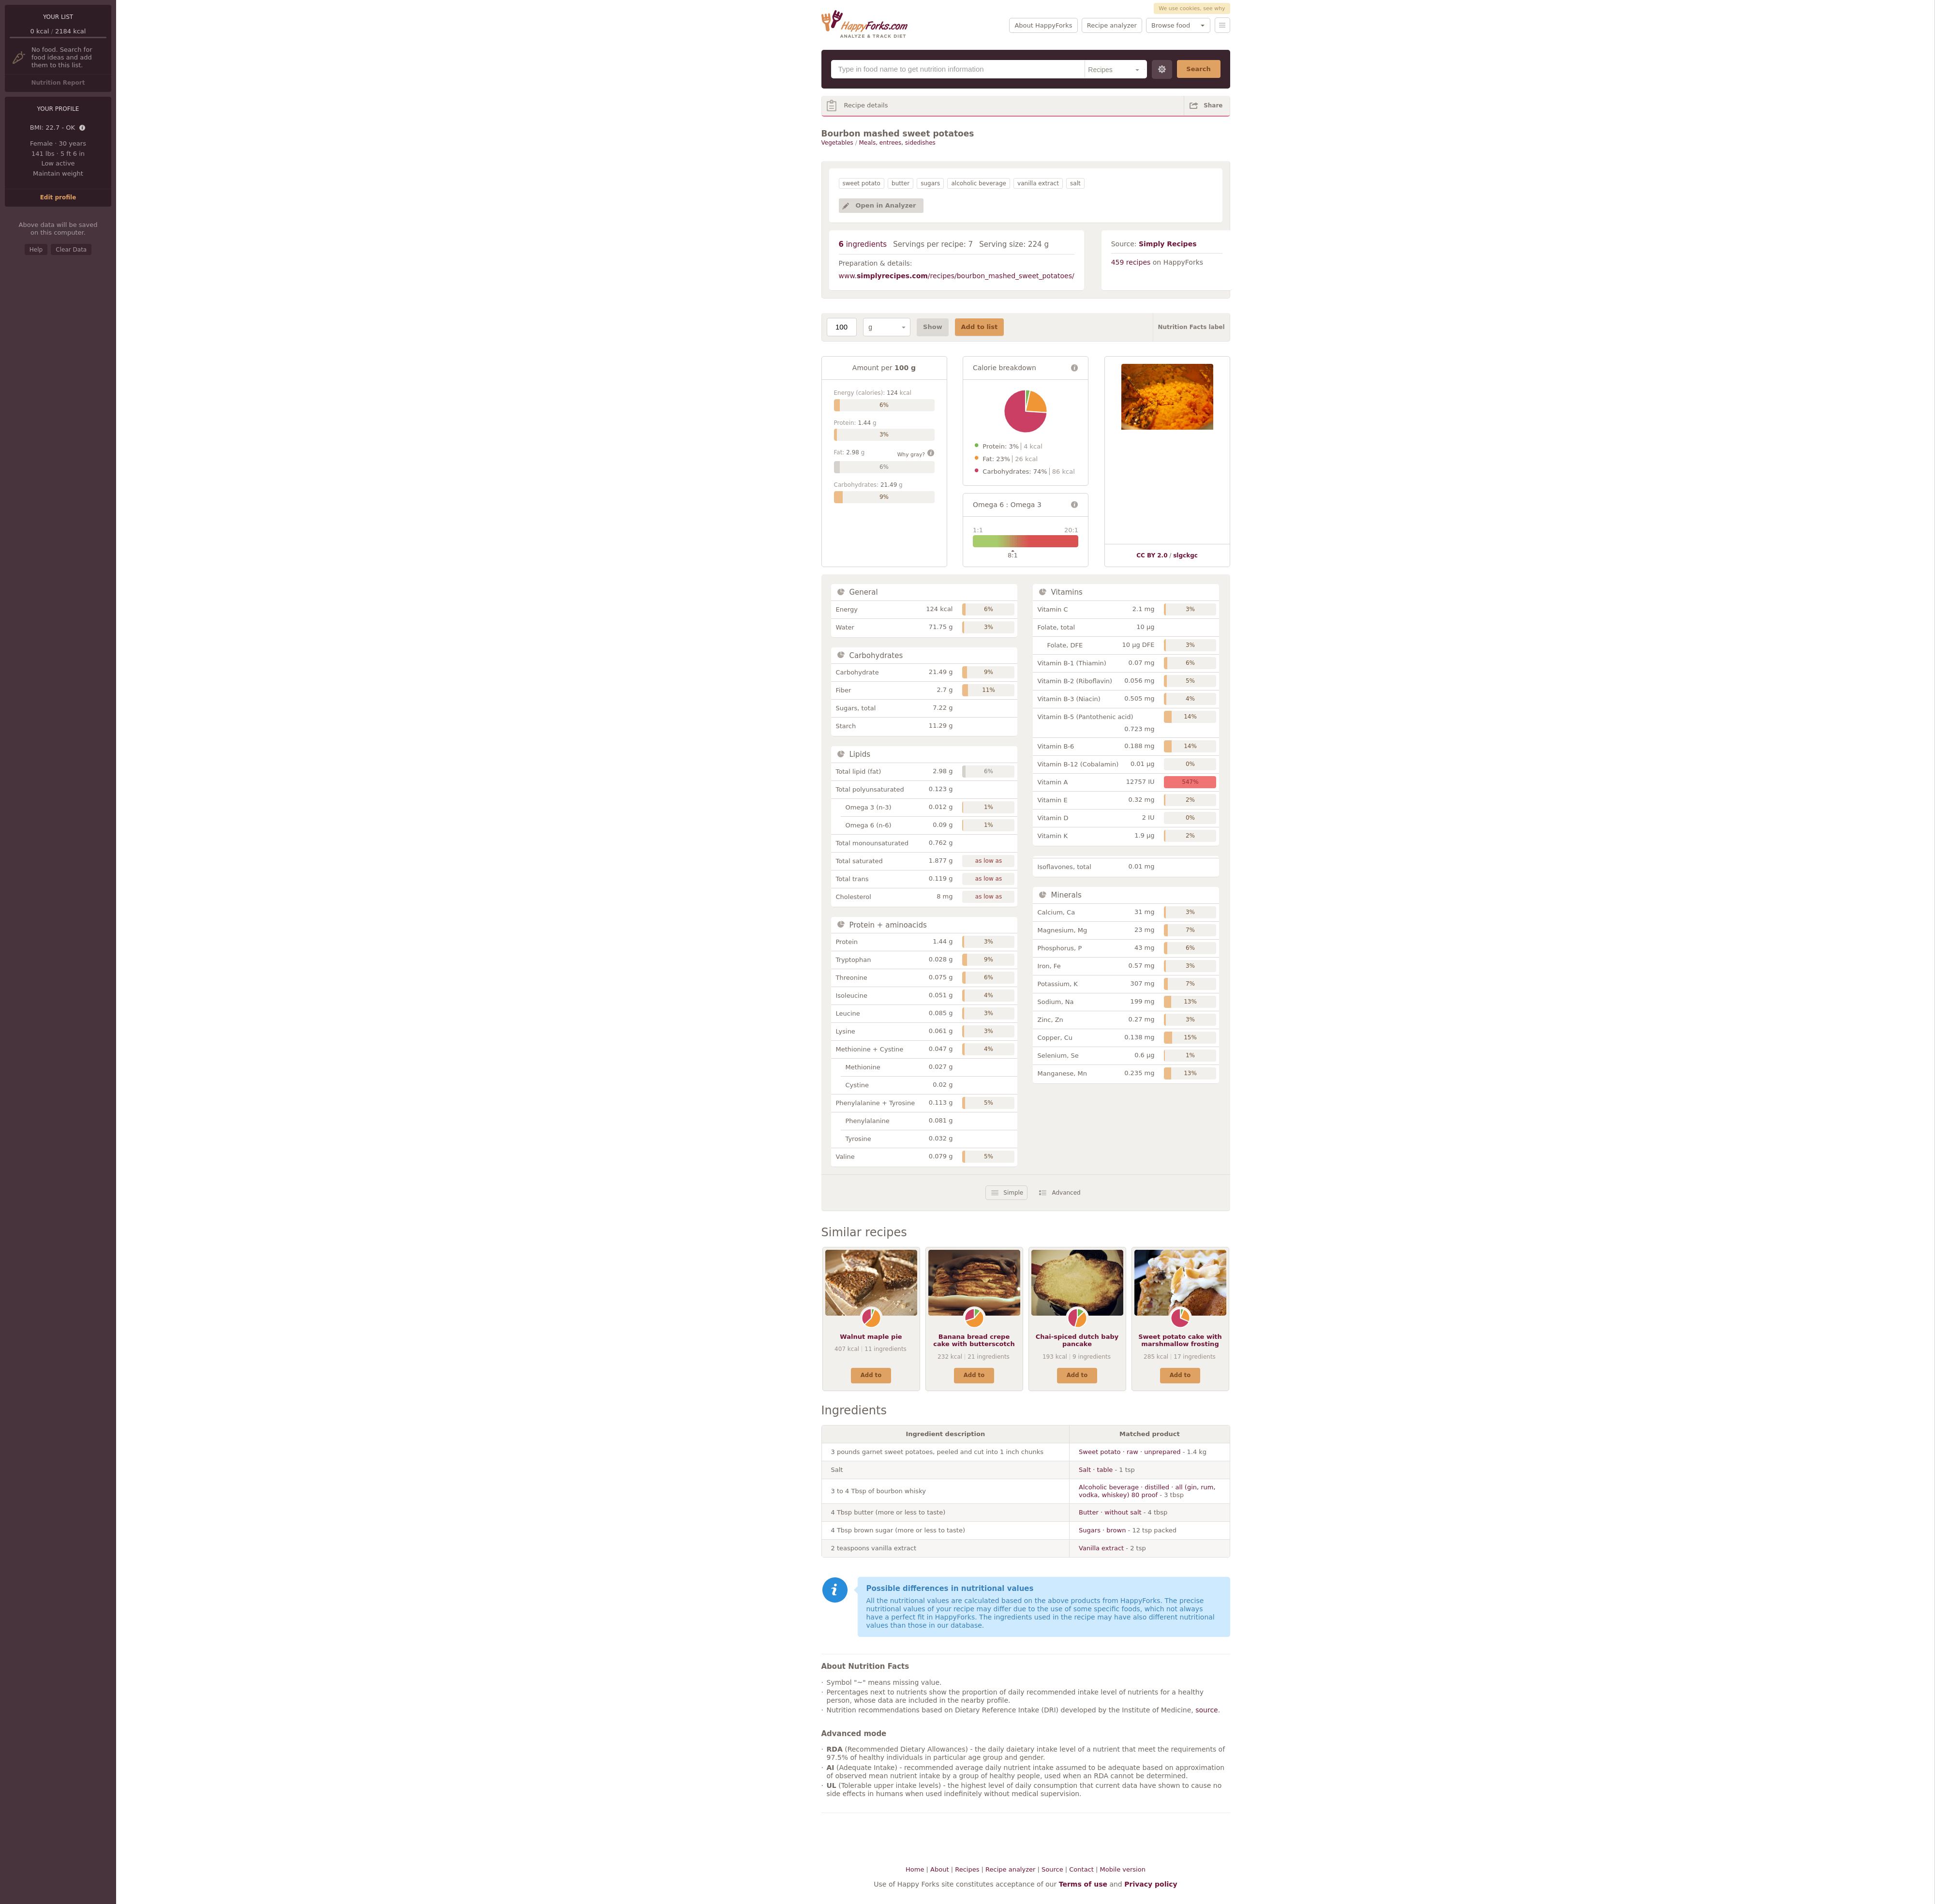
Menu (1222, 25)
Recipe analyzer (1112, 25)
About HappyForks (1043, 25)
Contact (1081, 1869)
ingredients (863, 244)
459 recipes (1131, 262)
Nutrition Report (58, 82)
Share (1213, 105)
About (939, 1869)
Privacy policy (1150, 1884)
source (1206, 1710)
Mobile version (1123, 1869)
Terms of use (1083, 1884)
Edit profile (58, 197)
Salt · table (1096, 1469)
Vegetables (837, 142)
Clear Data (71, 249)
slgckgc (1185, 555)
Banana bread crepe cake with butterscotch (973, 1340)
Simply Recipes (1168, 244)
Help (36, 249)
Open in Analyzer (886, 205)
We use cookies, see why (1192, 8)
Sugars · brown (1102, 1530)
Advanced (1066, 1192)
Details (82, 128)
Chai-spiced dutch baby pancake (1077, 1340)
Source (1052, 1869)
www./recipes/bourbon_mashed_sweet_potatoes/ (956, 276)
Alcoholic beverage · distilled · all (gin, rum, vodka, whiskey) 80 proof (1147, 1491)
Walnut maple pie (871, 1336)
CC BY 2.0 (1151, 555)
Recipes (967, 1869)
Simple (1013, 1192)
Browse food (1170, 25)
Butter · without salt (1110, 1512)
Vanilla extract (1101, 1548)
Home (915, 1869)
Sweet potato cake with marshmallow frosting (1180, 1340)
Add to (871, 1375)
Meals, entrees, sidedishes (897, 142)
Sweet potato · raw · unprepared (1129, 1451)
